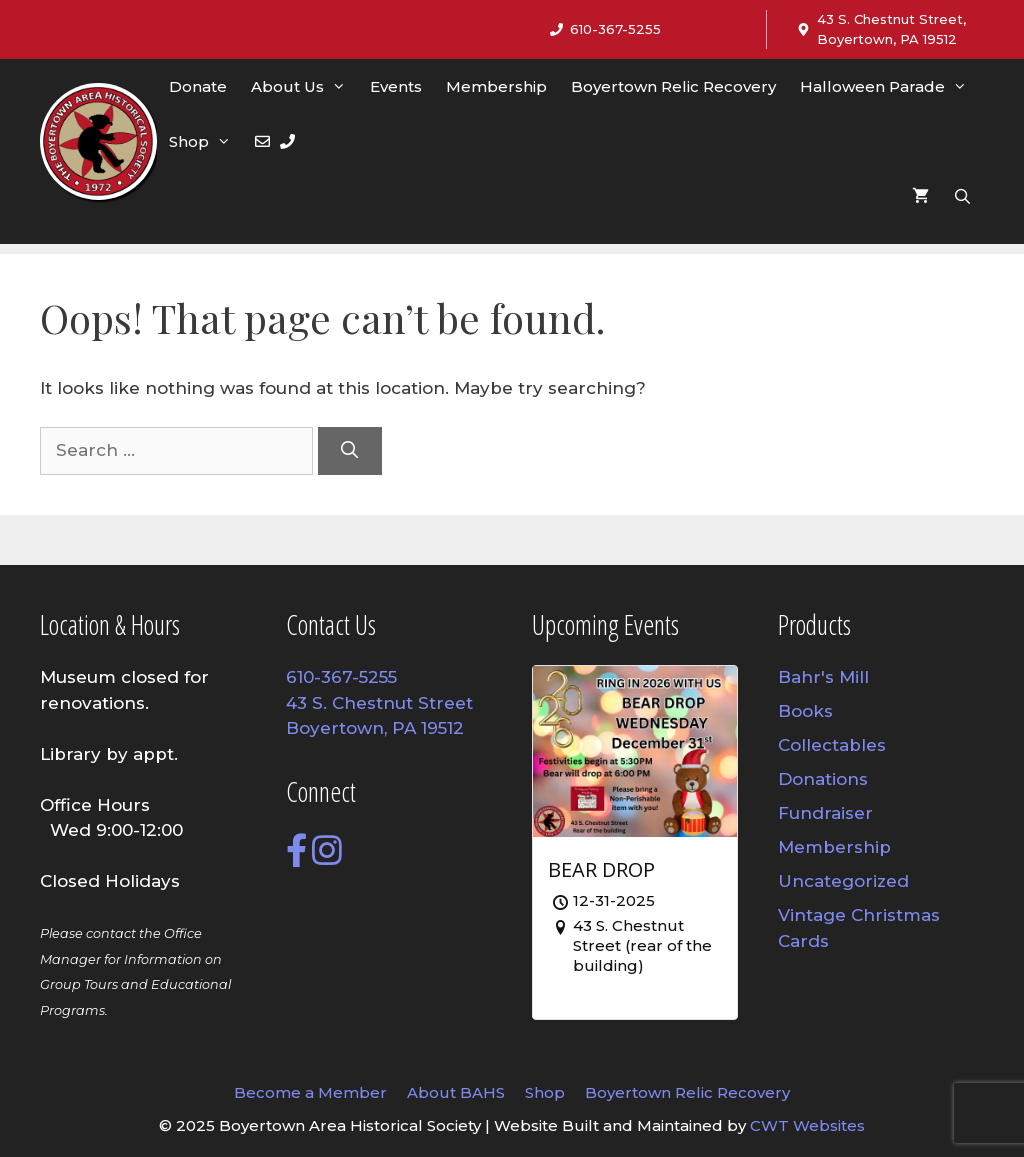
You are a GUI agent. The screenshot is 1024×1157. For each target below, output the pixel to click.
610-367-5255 (615, 29)
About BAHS (456, 1092)
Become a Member (310, 1092)
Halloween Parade (889, 86)
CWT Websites (807, 1125)
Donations (823, 779)
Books (805, 711)
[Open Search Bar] (962, 196)
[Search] (350, 451)
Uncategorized (843, 881)
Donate (198, 86)
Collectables (832, 745)
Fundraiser (825, 813)
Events (396, 86)
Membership (496, 86)
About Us (304, 86)
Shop (206, 141)
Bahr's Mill (823, 677)
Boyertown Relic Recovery (673, 86)
